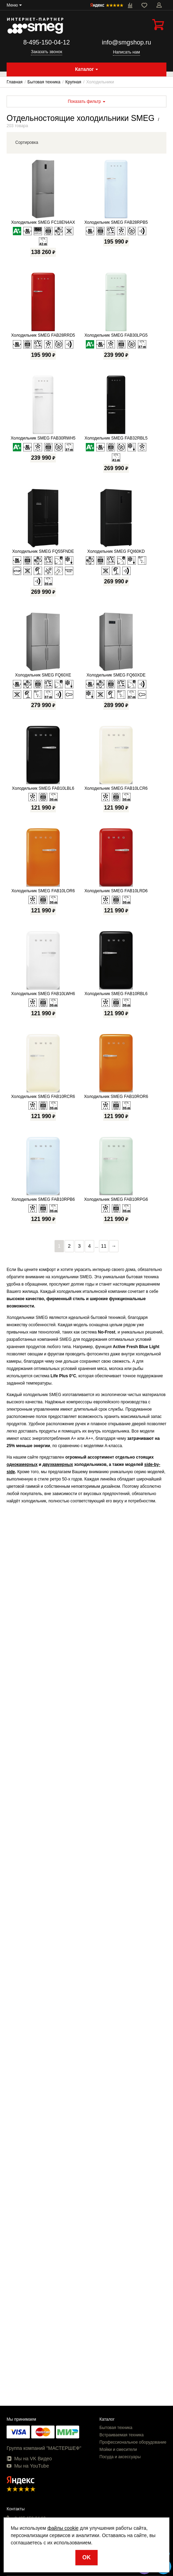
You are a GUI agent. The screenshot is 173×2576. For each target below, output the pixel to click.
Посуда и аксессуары (120, 2456)
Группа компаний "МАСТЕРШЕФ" (44, 2448)
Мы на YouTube (28, 2466)
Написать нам (126, 52)
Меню (12, 5)
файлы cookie (63, 2528)
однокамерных (22, 1464)
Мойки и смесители (118, 2449)
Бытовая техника (115, 2427)
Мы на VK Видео (29, 2458)
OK (86, 2557)
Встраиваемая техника (121, 2435)
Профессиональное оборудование (132, 2442)
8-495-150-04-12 (46, 42)
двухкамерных (57, 1464)
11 (104, 1246)
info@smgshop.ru (126, 42)
